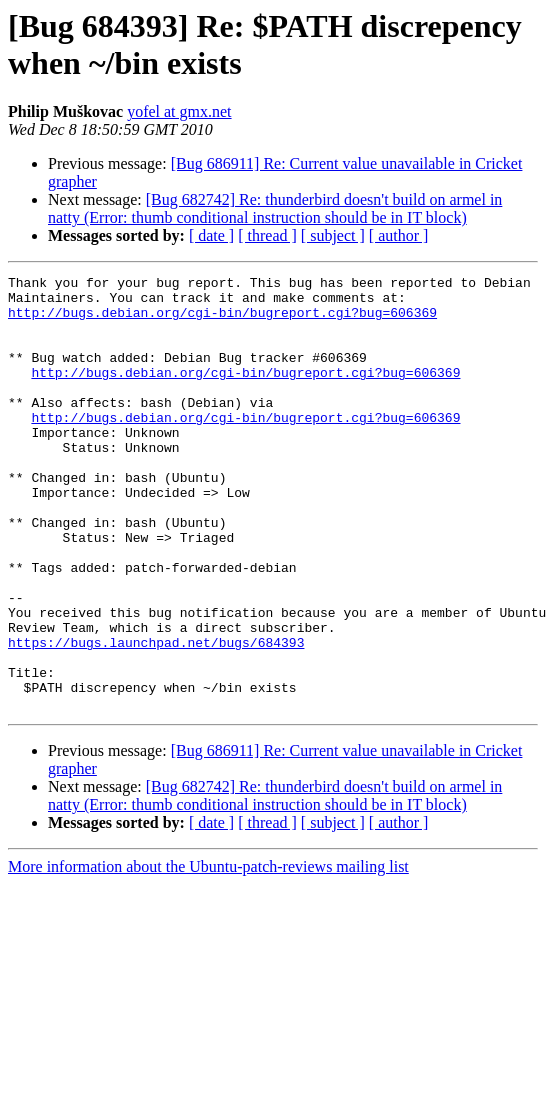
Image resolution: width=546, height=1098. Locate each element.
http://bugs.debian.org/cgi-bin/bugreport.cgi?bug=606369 (222, 321)
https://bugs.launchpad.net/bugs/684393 (156, 717)
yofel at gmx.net (179, 111)
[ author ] (399, 235)
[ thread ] (267, 235)
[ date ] (211, 235)
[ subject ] (333, 235)
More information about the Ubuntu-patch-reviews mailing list (208, 953)
